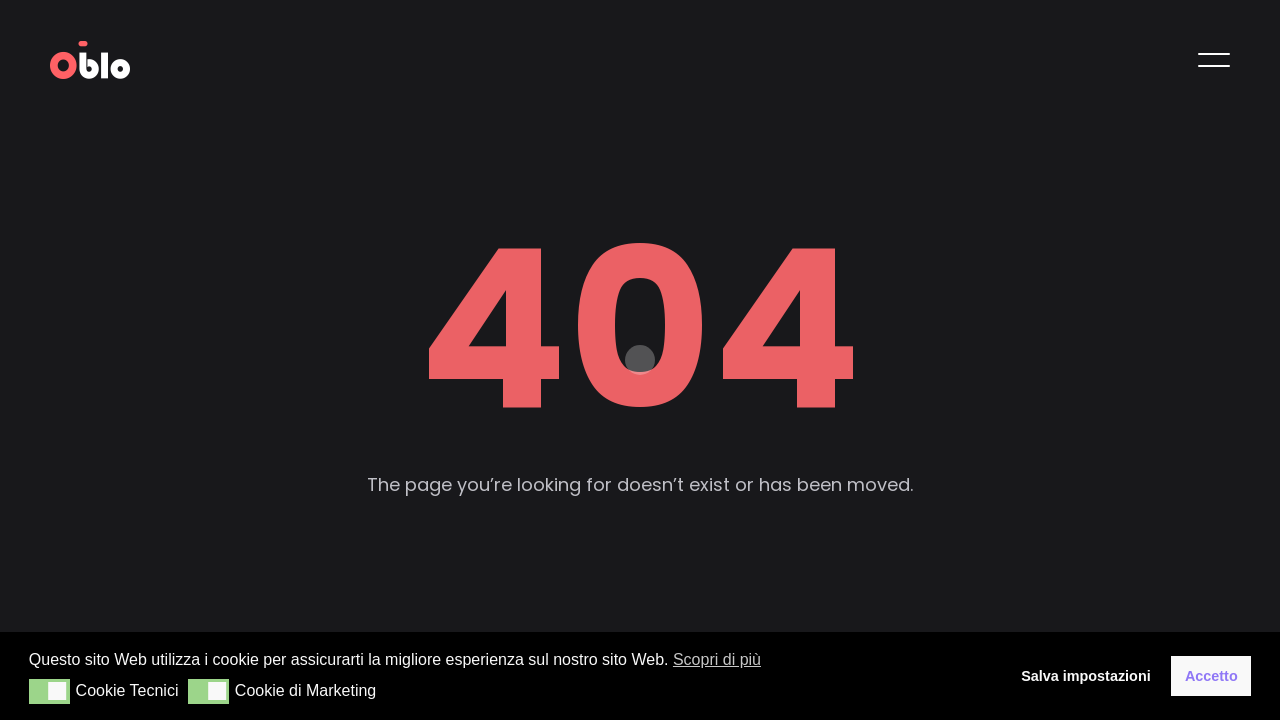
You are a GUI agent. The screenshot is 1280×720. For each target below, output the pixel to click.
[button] (49, 691)
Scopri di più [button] (717, 659)
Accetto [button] (1211, 676)
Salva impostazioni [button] (1086, 676)
